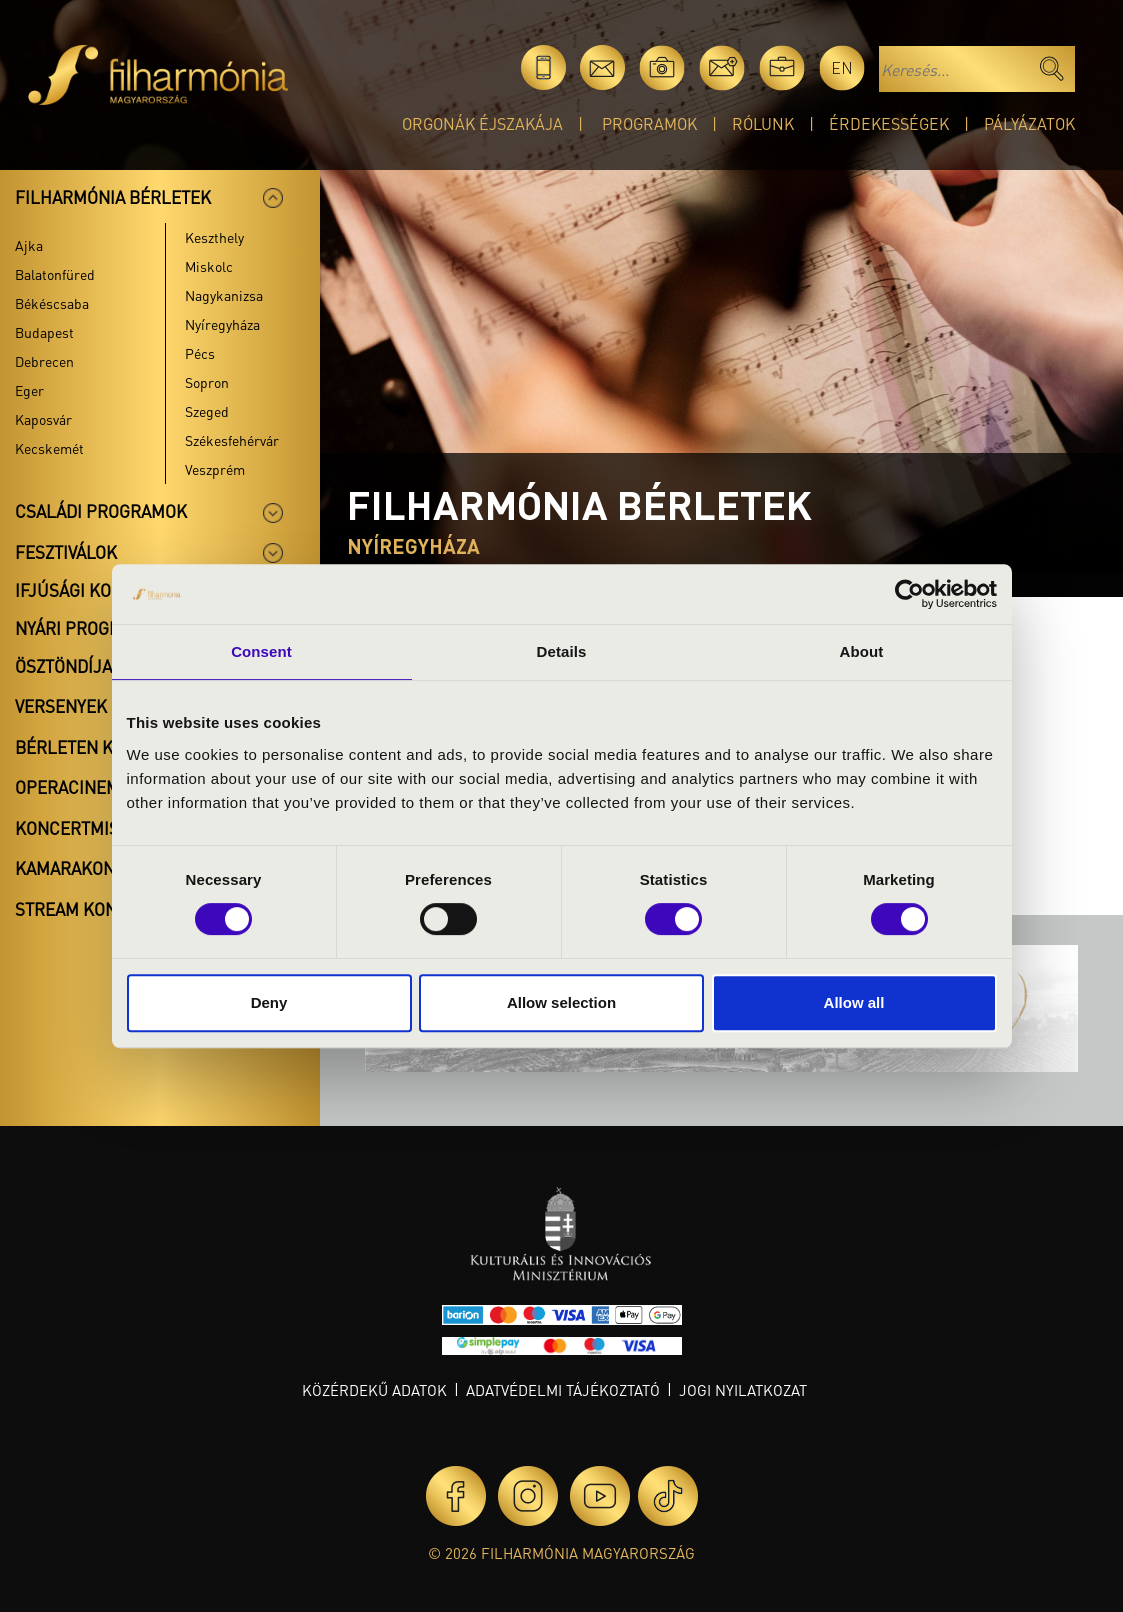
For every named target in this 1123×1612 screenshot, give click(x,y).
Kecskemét (49, 448)
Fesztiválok (66, 552)
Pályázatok (1029, 123)
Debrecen (44, 361)
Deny (269, 1002)
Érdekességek (889, 123)
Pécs (200, 353)
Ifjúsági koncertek (100, 590)
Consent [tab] (261, 651)
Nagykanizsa (224, 295)
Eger (29, 390)
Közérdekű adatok (374, 1390)
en (842, 67)
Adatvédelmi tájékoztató (563, 1390)
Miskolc (209, 266)
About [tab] (862, 651)
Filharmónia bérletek (113, 197)
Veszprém (215, 469)
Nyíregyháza (222, 324)
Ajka (29, 245)
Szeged (207, 411)
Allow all (854, 1002)
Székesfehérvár (232, 440)
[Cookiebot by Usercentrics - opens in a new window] (909, 594)
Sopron (207, 382)
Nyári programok (90, 628)
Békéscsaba (52, 303)
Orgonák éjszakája (482, 123)
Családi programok (101, 511)
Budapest (44, 332)
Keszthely (214, 237)
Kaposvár (43, 419)
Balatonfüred (55, 274)
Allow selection (561, 1002)
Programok (649, 123)
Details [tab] (562, 651)
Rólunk (763, 123)
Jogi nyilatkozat (743, 1390)
